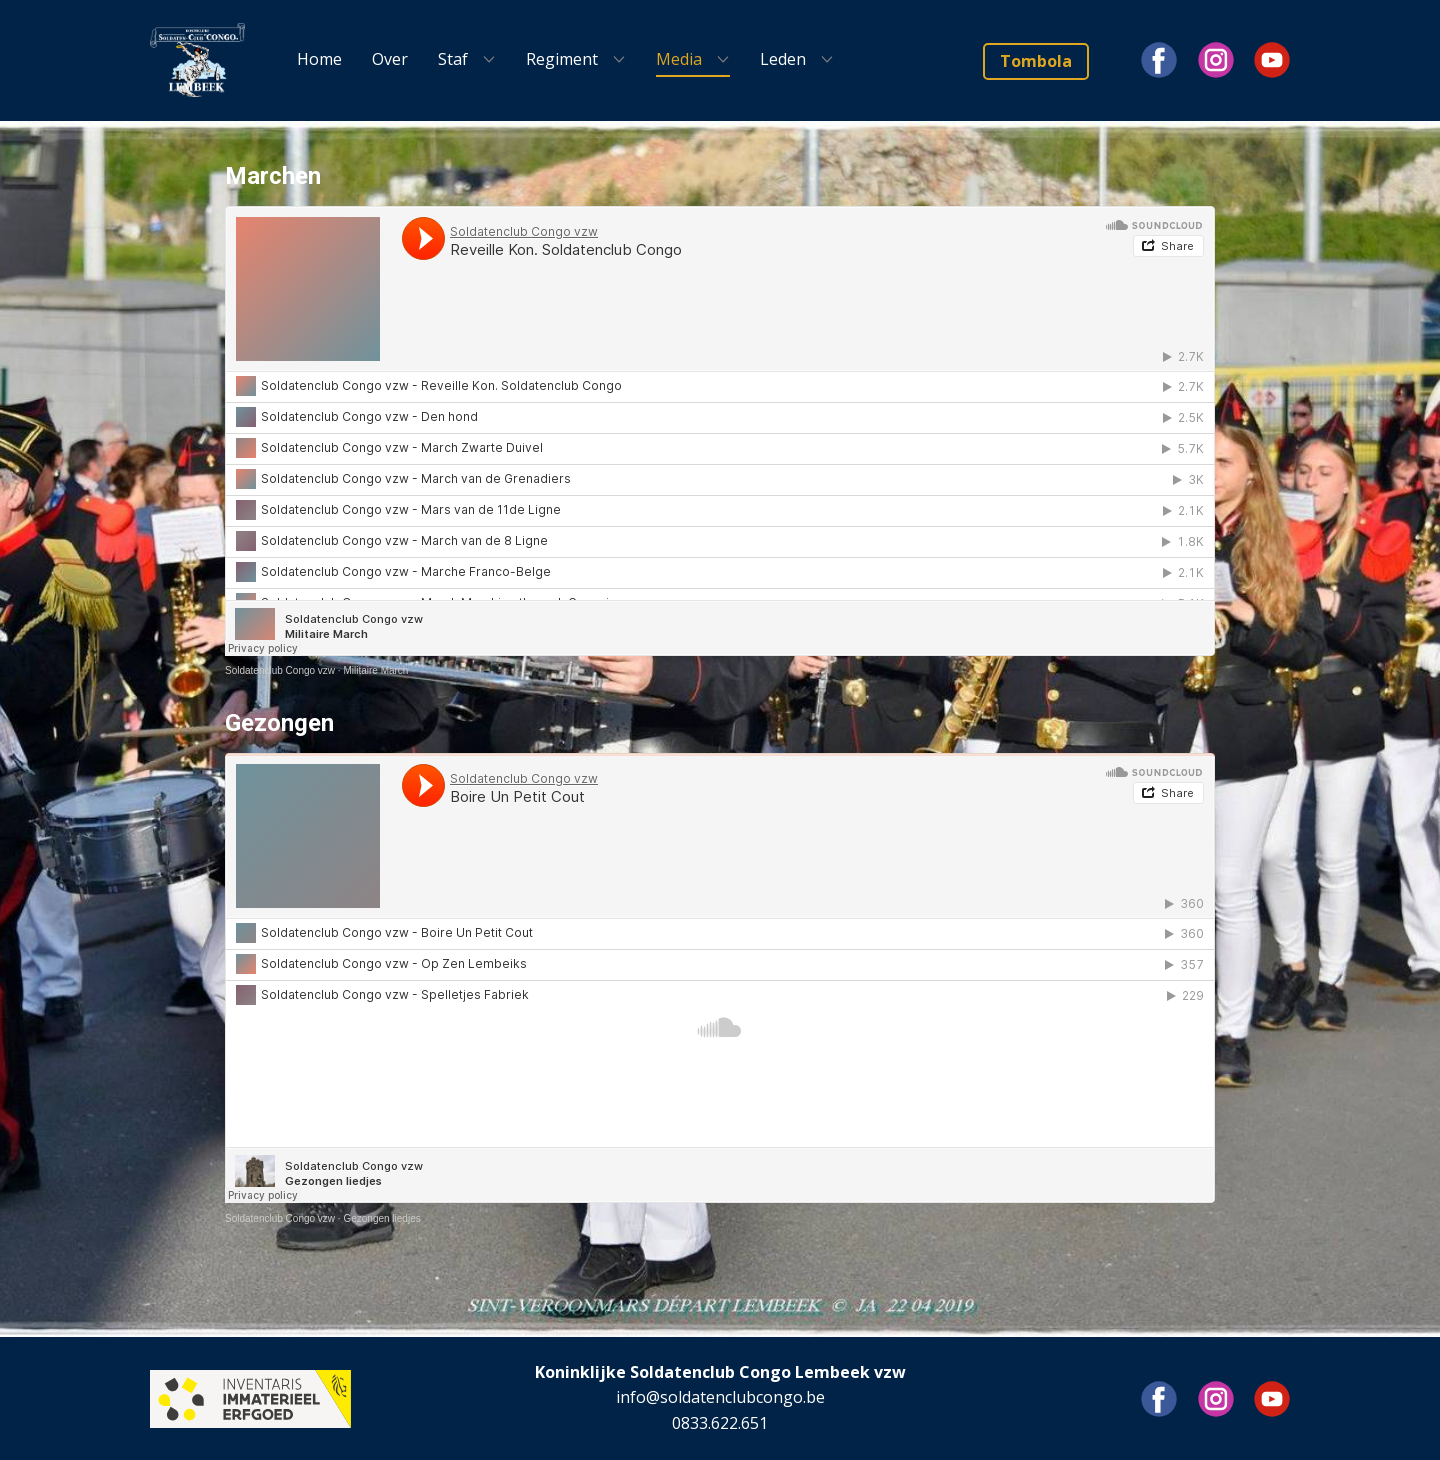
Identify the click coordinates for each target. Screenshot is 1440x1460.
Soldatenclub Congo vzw (280, 670)
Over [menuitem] (390, 59)
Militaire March (375, 670)
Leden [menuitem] (783, 59)
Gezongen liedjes (381, 1218)
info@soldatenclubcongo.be (720, 1397)
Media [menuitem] (679, 59)
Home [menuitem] (319, 59)
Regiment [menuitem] (562, 59)
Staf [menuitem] (453, 59)
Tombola (1036, 61)
